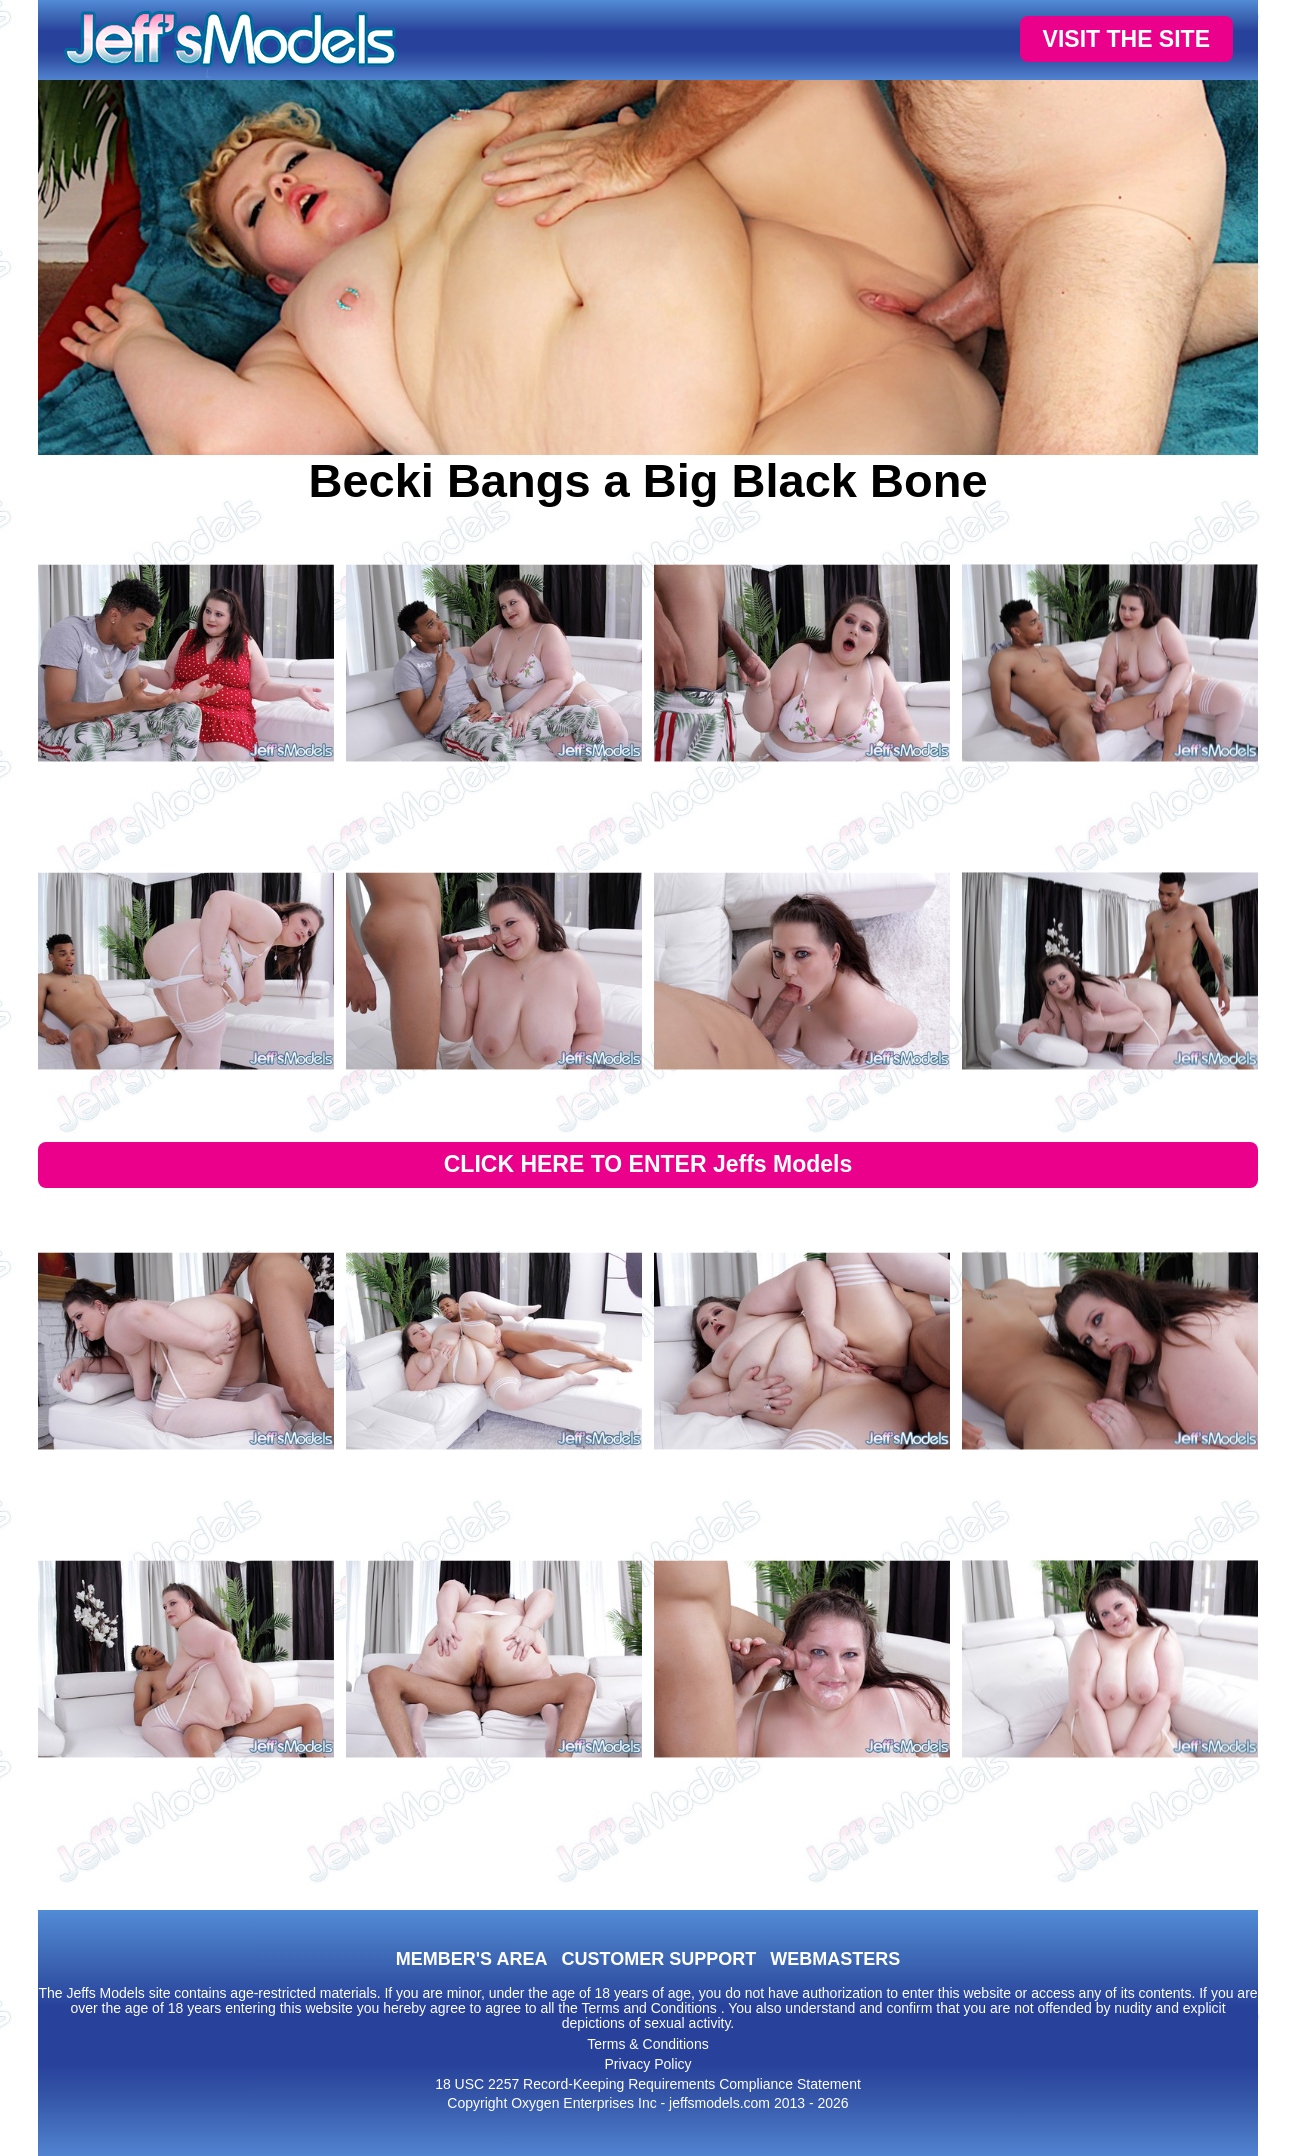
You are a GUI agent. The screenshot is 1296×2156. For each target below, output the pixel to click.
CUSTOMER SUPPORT (658, 1959)
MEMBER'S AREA (472, 1959)
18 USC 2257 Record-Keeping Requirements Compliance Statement (648, 2084)
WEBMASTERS (835, 1959)
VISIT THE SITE (1126, 39)
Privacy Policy (647, 2064)
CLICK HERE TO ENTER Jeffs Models (648, 1164)
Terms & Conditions (647, 2044)
